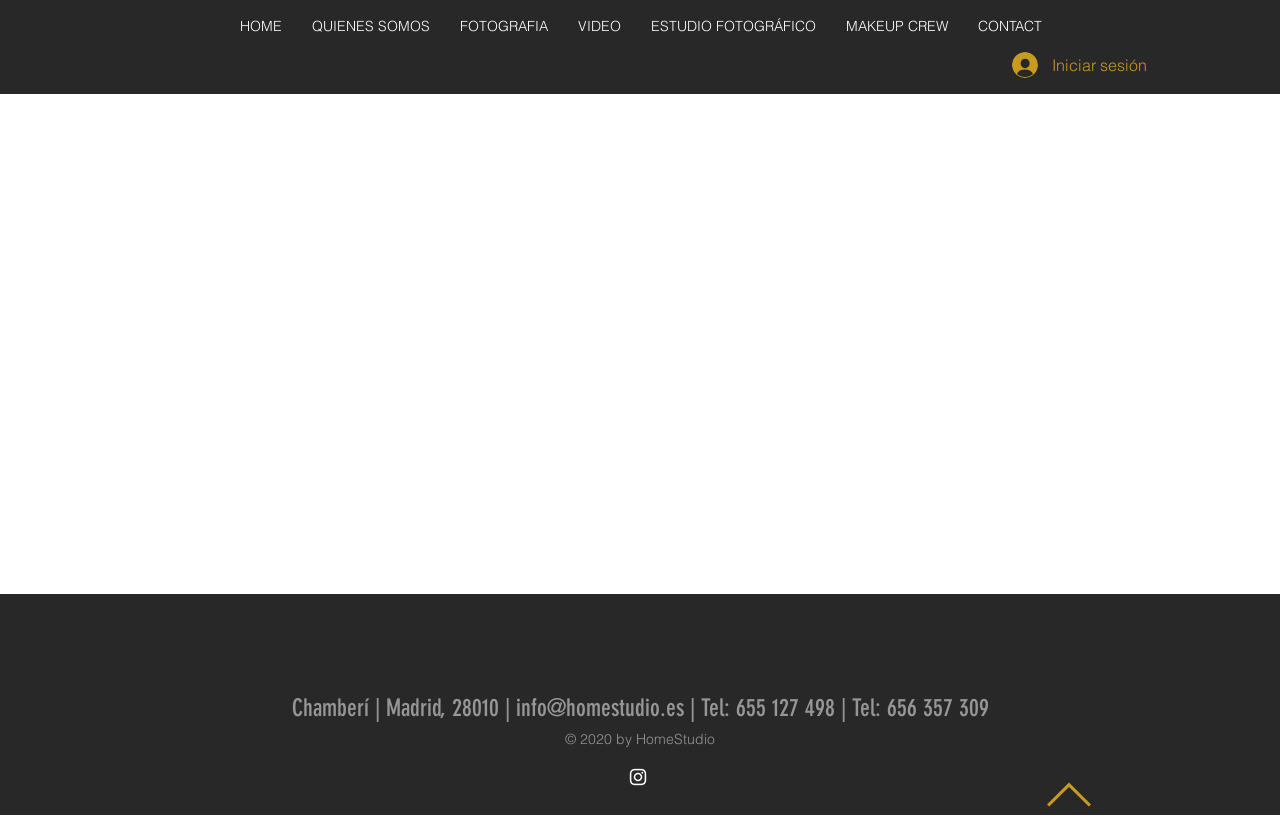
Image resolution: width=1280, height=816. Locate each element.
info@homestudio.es (600, 708)
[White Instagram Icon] (638, 777)
